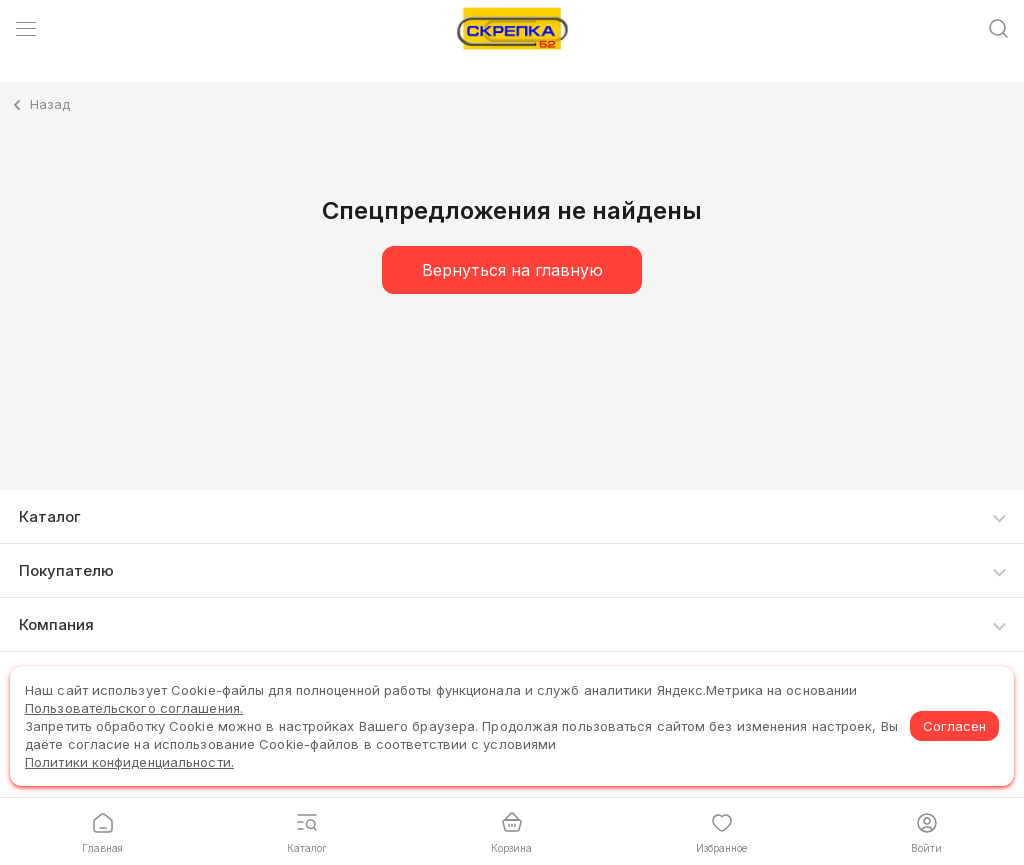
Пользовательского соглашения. (134, 708)
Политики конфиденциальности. (129, 762)
